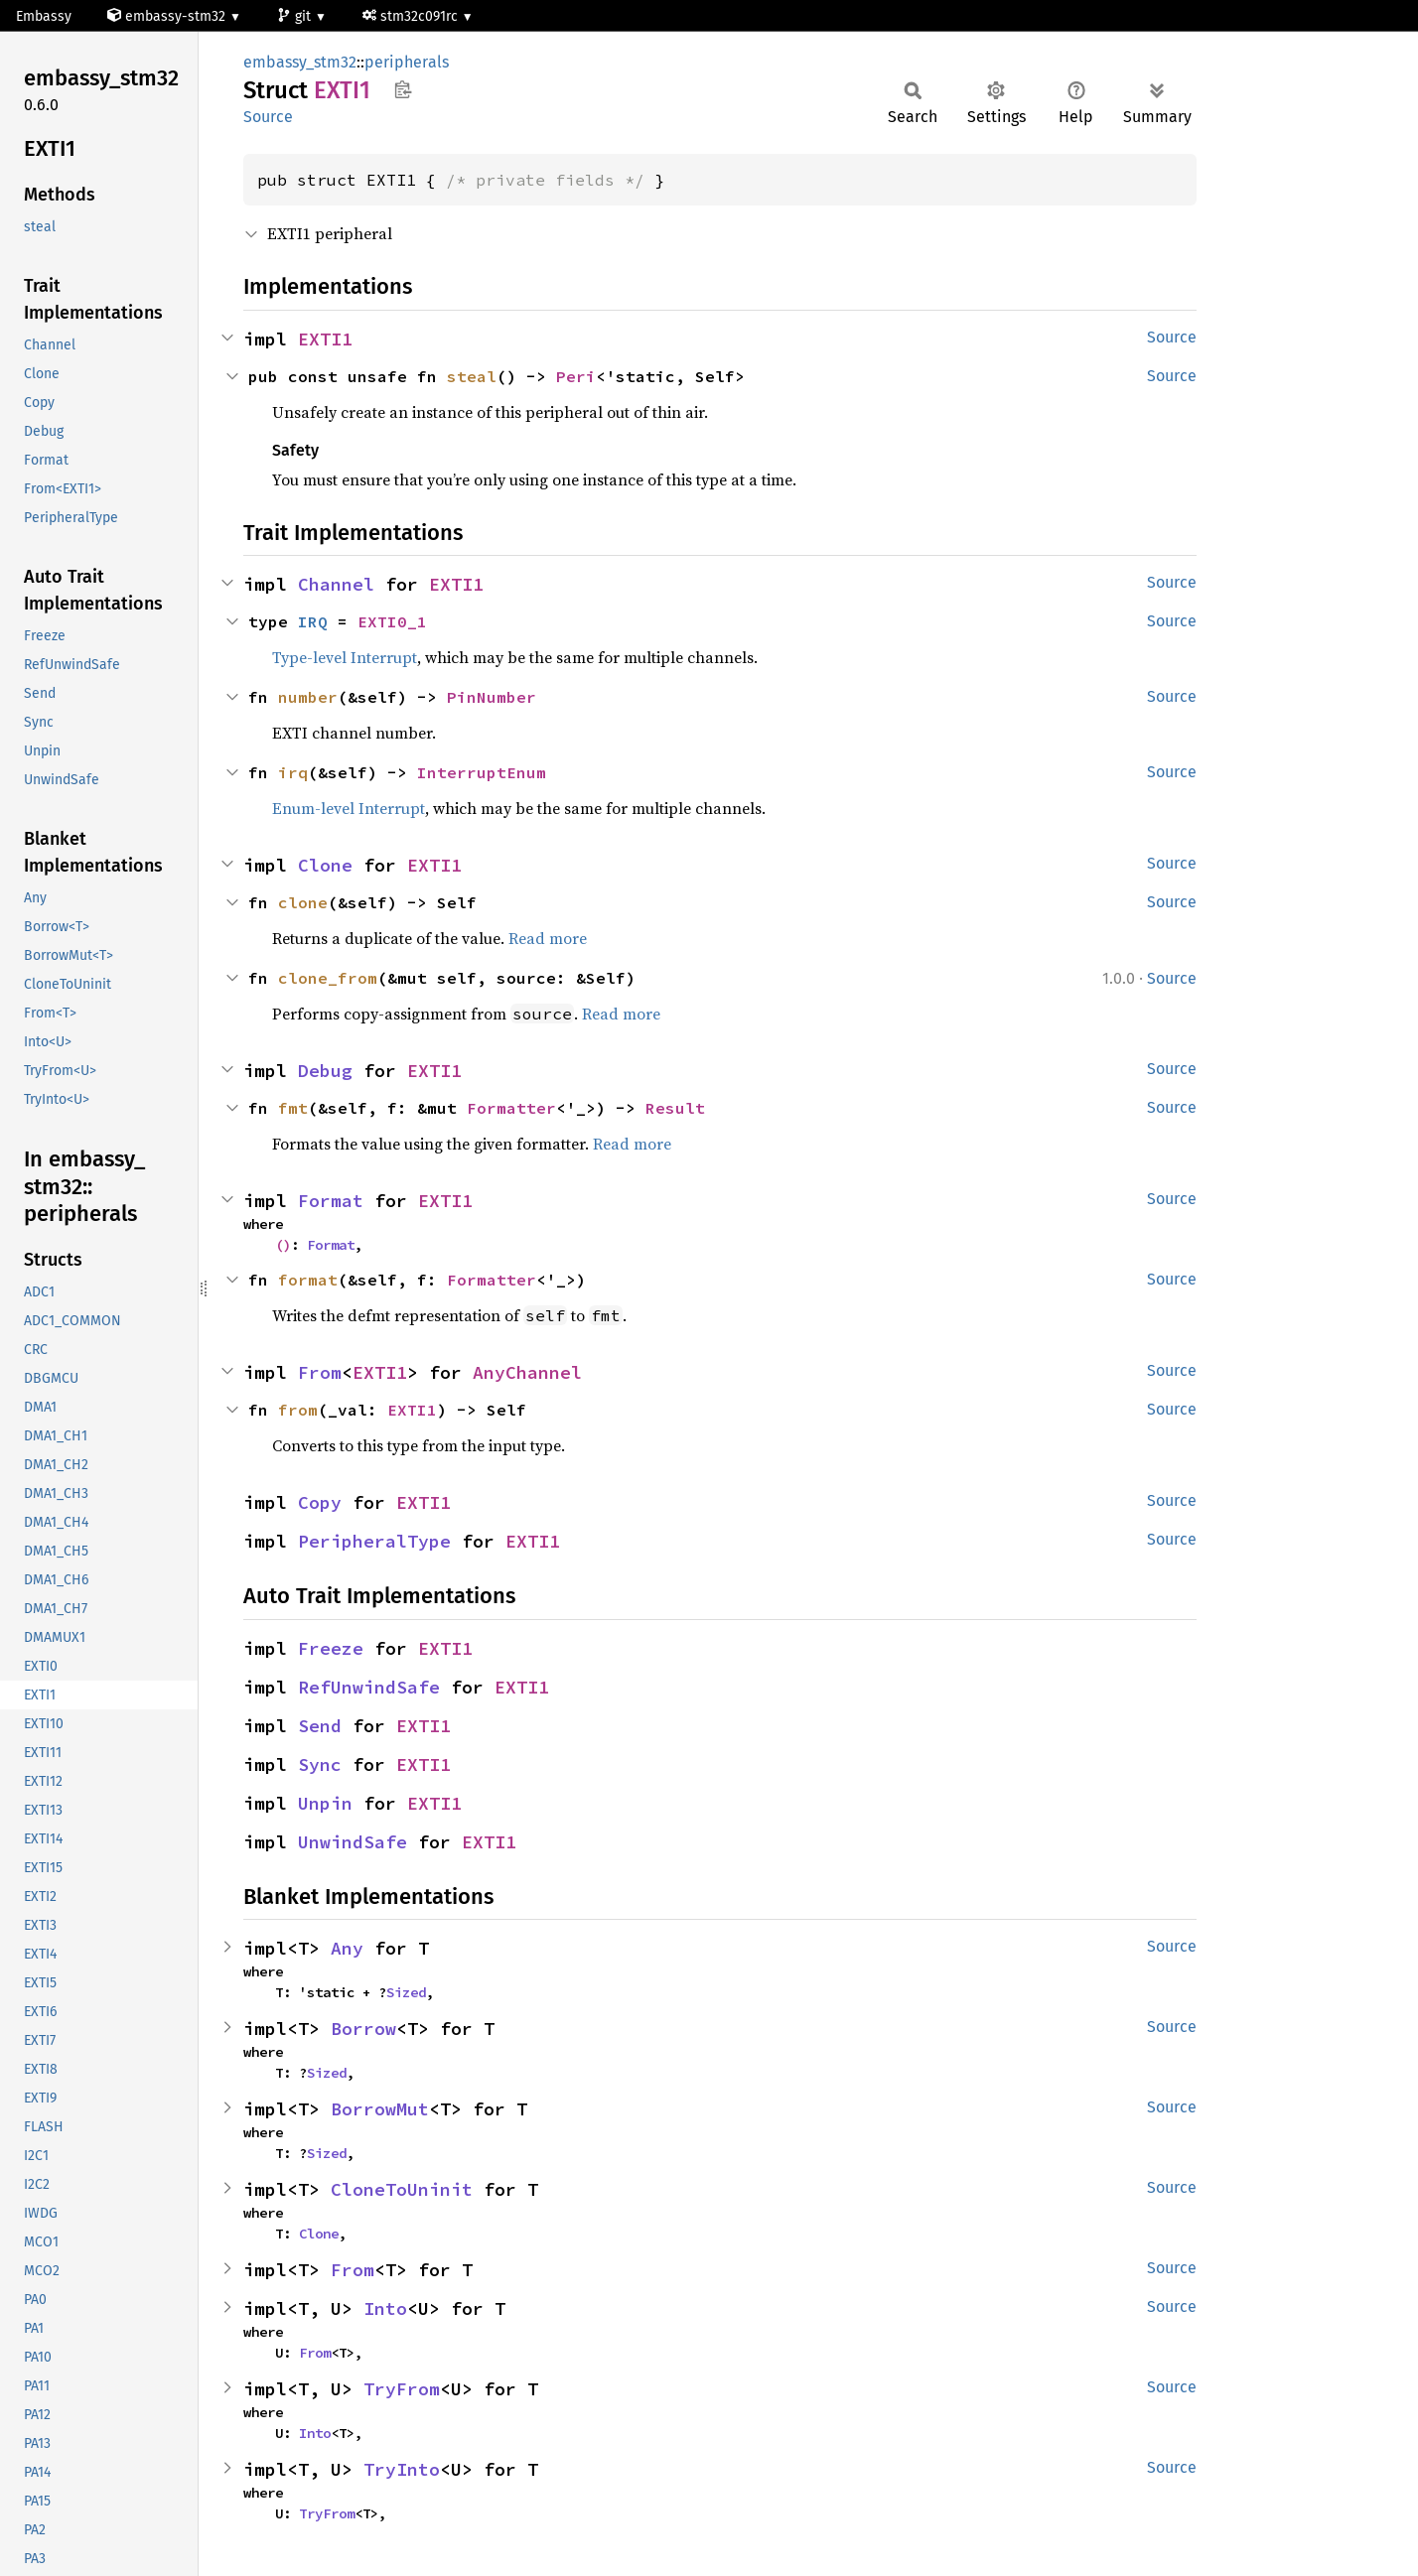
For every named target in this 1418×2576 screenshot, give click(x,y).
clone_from (327, 978)
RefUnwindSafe (369, 1687)
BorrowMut (380, 2109)
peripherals (406, 62)
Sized (406, 1992)
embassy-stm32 (168, 16)
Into (385, 2308)
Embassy (43, 16)
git (296, 16)
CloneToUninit (402, 2189)
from (298, 1410)
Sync (320, 1764)
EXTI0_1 (392, 621)
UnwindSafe (352, 1841)
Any (347, 1948)
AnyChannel (527, 1372)
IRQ (313, 621)
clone (303, 902)
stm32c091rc (412, 16)
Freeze (330, 1648)
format (308, 1279)
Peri (576, 376)
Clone (325, 865)
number (308, 697)
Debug (325, 1070)
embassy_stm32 (299, 62)
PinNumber (491, 697)
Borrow (363, 2028)
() (283, 1245)
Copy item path (402, 89)
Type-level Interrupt (344, 657)
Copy (320, 1502)
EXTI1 (325, 339)
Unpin (325, 1803)
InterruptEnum (481, 772)
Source (268, 116)
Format (330, 1200)
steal (471, 376)
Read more (547, 938)
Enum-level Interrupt (348, 808)
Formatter (511, 1108)
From (320, 1372)
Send (320, 1725)
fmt (293, 1108)
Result (675, 1108)
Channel (336, 584)
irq (293, 772)
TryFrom (401, 2388)
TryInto (401, 2469)
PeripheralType (374, 1541)
